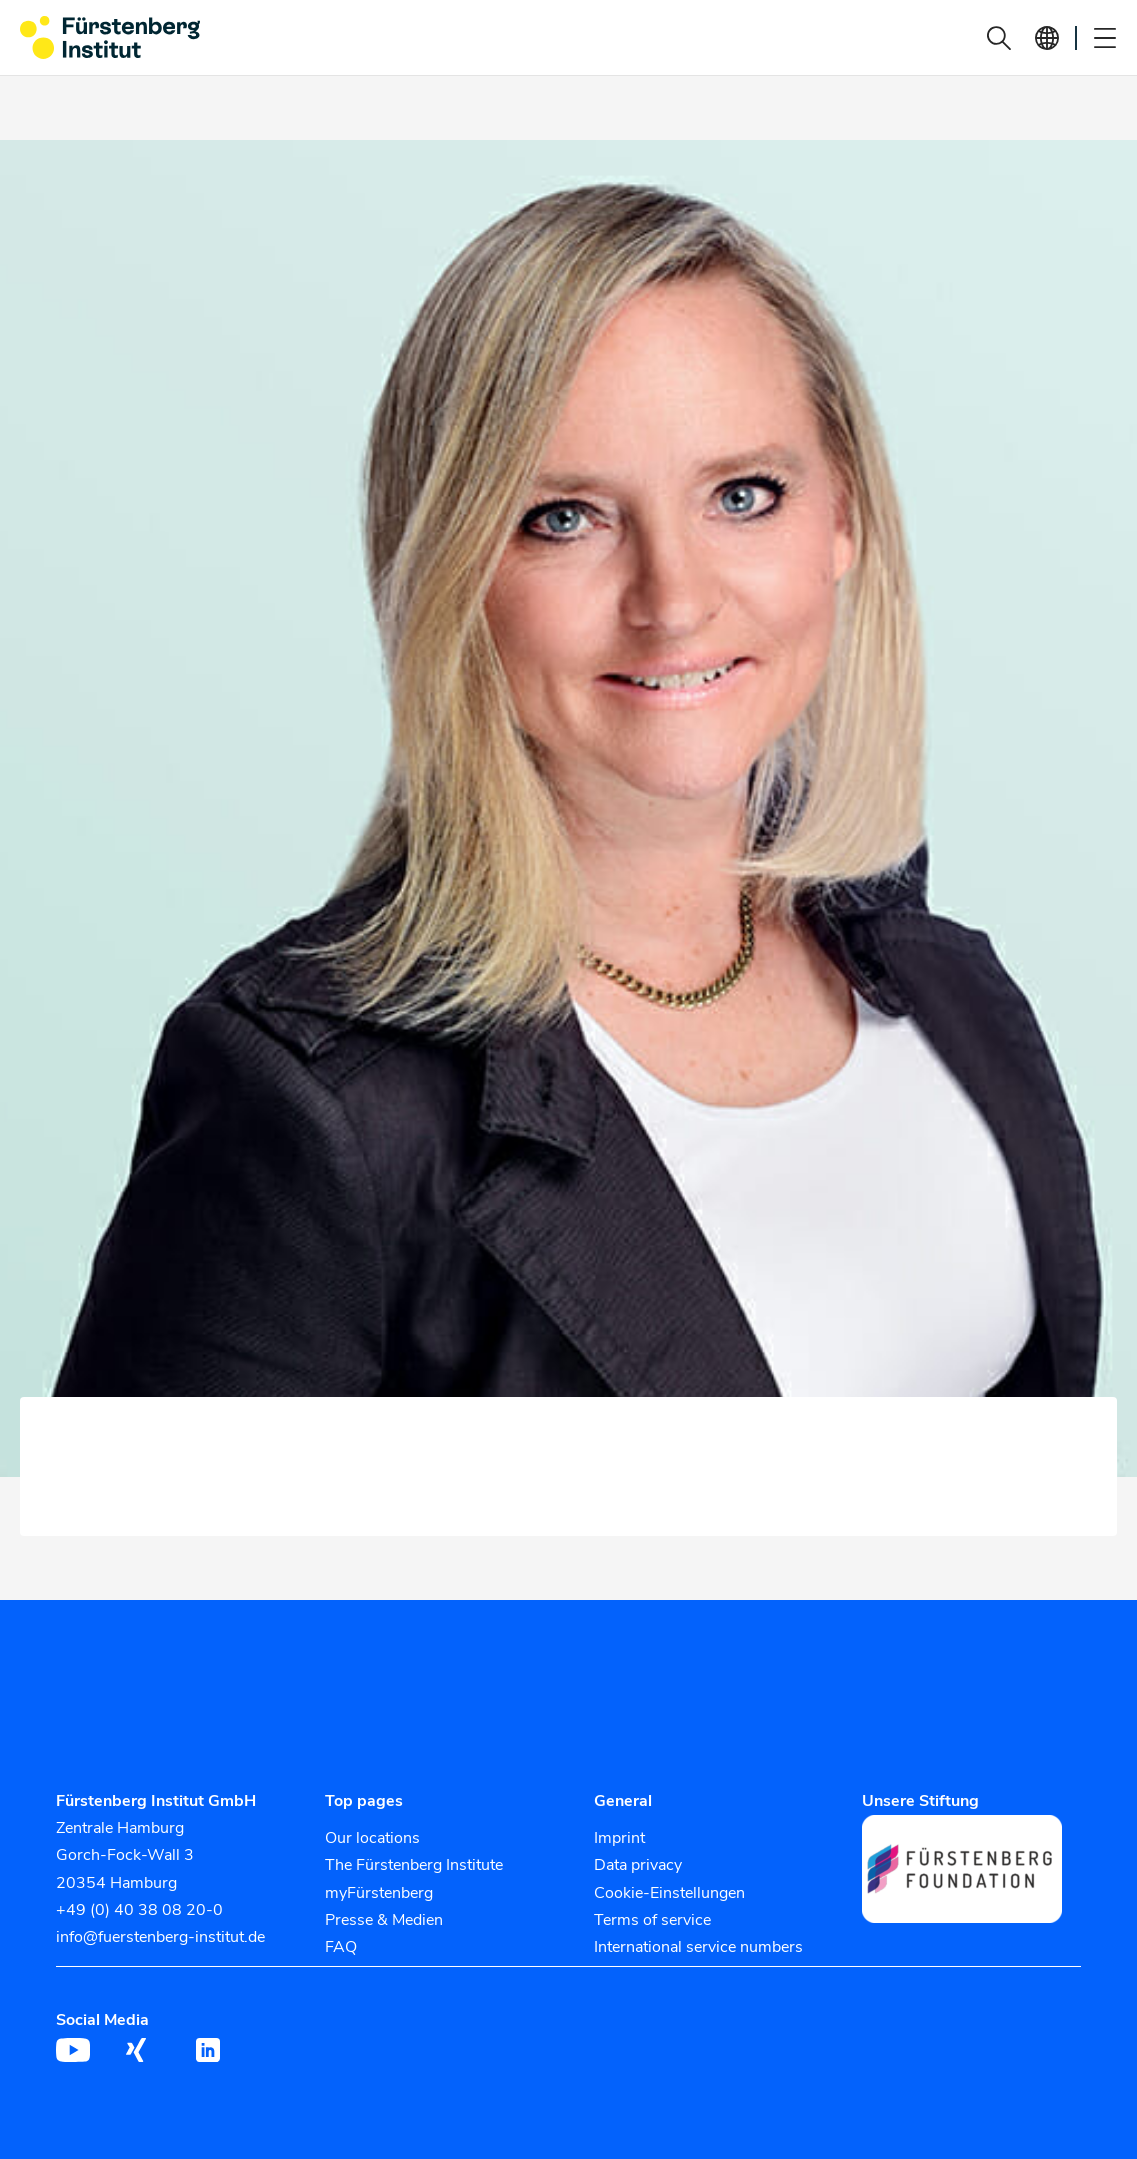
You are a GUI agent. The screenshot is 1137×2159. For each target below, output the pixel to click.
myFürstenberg (379, 1893)
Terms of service (652, 1920)
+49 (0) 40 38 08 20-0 (139, 1910)
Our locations (372, 1838)
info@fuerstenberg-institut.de (160, 1937)
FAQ (341, 1947)
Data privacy (638, 1865)
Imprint (619, 1838)
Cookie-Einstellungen (669, 1893)
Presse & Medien (384, 1920)
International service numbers (698, 1947)
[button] (999, 38)
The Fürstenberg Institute (414, 1865)
